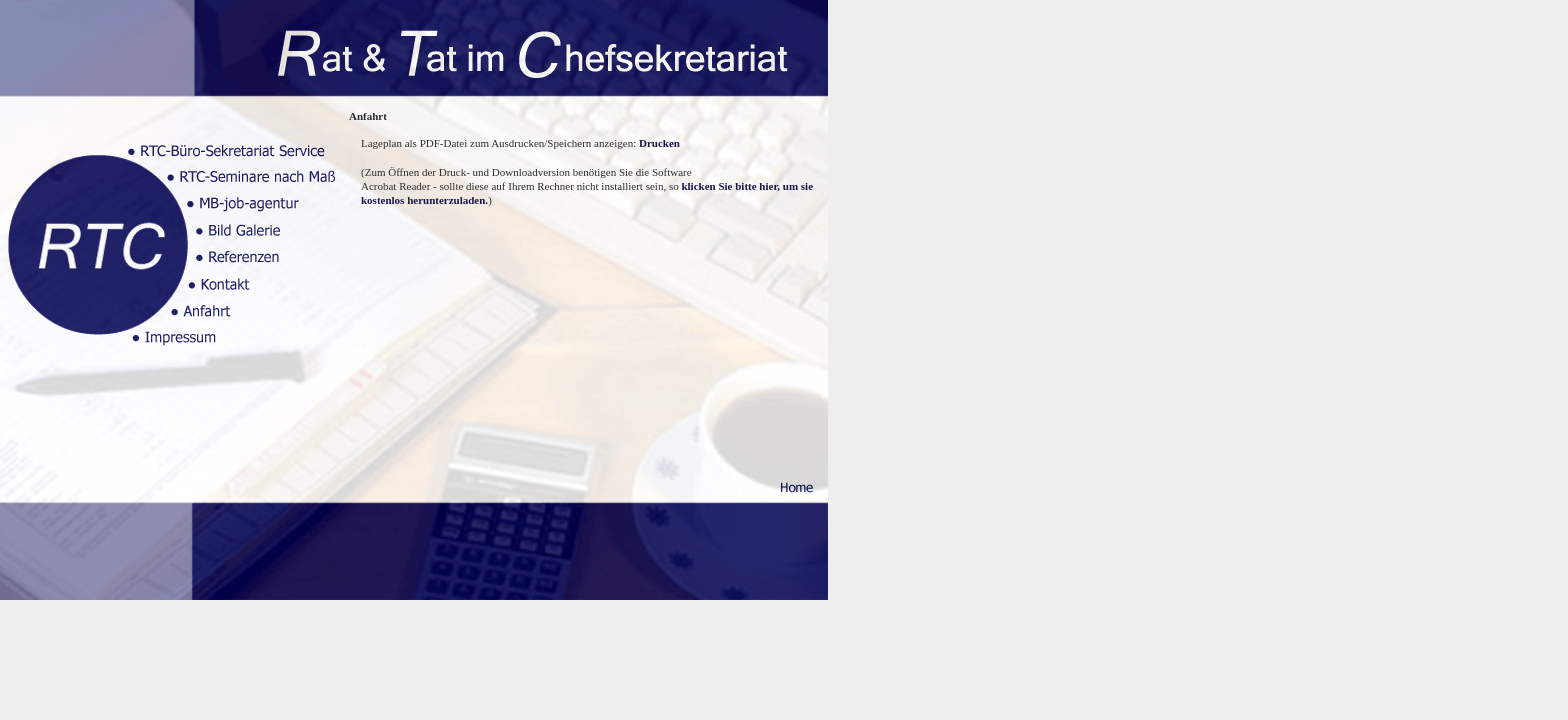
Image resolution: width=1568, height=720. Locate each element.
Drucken (658, 143)
